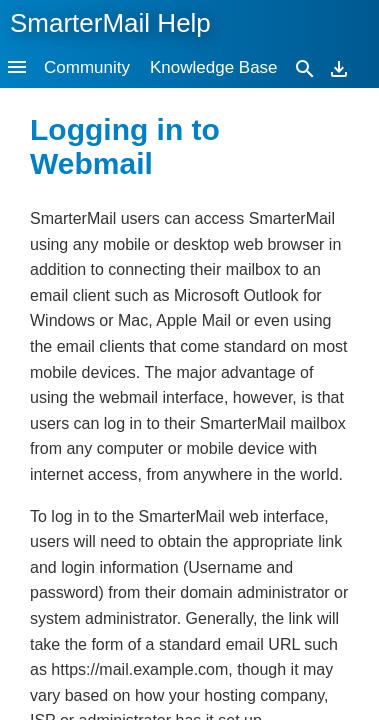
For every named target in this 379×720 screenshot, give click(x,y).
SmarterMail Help (110, 23)
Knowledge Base (214, 67)
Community (87, 67)
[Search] (305, 67)
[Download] (339, 67)
